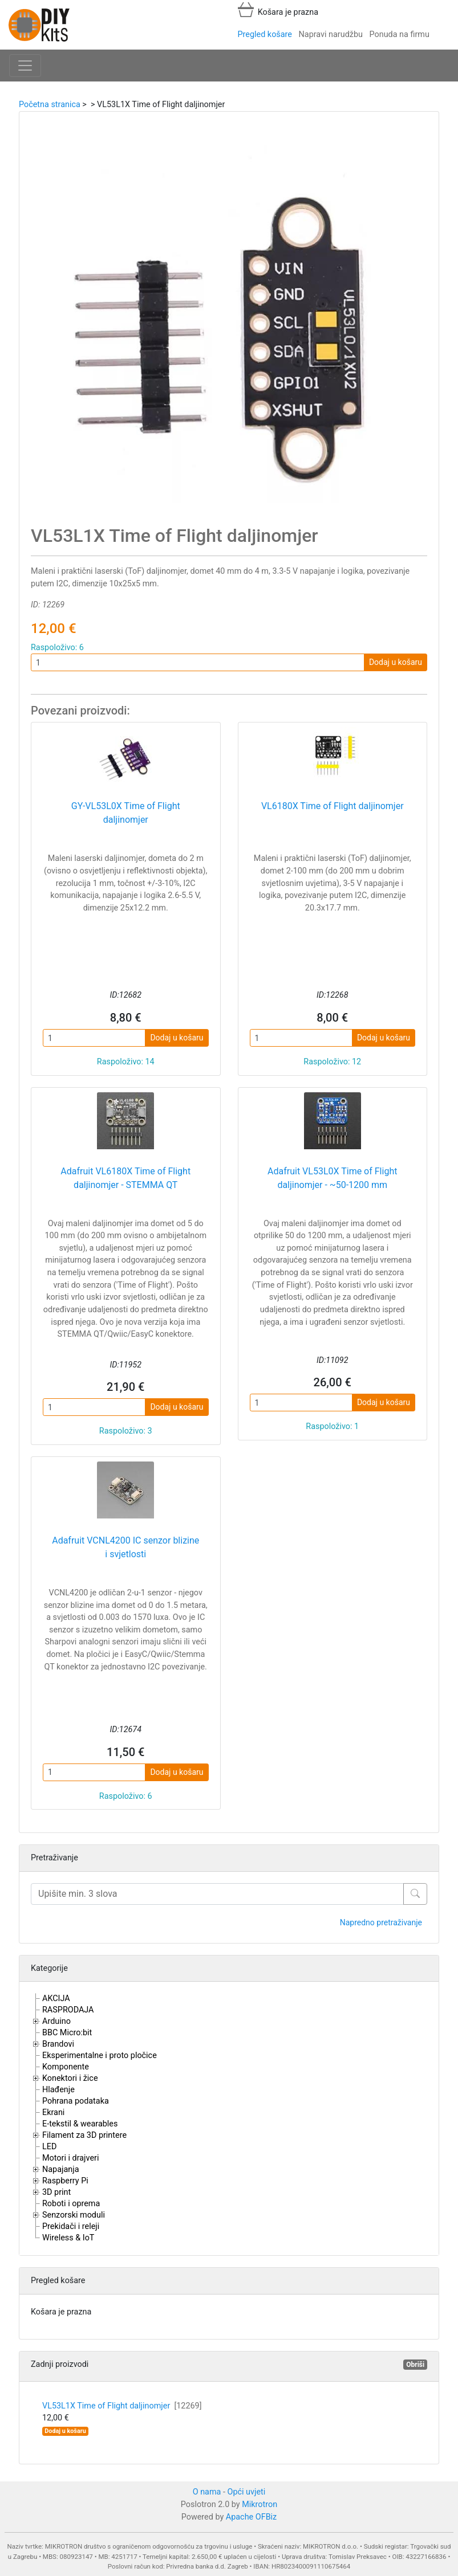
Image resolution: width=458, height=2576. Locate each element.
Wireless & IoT (68, 2238)
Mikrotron (259, 2504)
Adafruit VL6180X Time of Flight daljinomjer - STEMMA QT (125, 1178)
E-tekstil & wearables (79, 2124)
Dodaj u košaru (395, 662)
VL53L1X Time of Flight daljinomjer (122, 2406)
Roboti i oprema (71, 2203)
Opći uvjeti (247, 2492)
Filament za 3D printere (84, 2135)
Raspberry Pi (65, 2181)
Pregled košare (265, 34)
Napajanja (60, 2169)
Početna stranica (49, 104)
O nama (207, 2492)
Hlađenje (58, 2090)
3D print (56, 2192)
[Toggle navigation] (25, 65)
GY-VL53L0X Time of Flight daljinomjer (125, 813)
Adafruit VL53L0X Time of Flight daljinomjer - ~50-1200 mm (332, 1178)
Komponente (65, 2067)
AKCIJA (56, 1998)
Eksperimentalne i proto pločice (99, 2055)
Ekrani (53, 2112)
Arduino (56, 2021)
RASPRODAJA (68, 2010)
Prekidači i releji (70, 2226)
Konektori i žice (70, 2078)
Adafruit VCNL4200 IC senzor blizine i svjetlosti (125, 1547)
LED (49, 2147)
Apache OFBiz (251, 2517)
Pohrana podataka (75, 2101)
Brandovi (58, 2044)
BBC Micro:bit (67, 2033)
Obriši (415, 2365)
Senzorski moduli (73, 2215)
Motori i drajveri (70, 2158)
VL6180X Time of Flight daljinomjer (332, 806)
